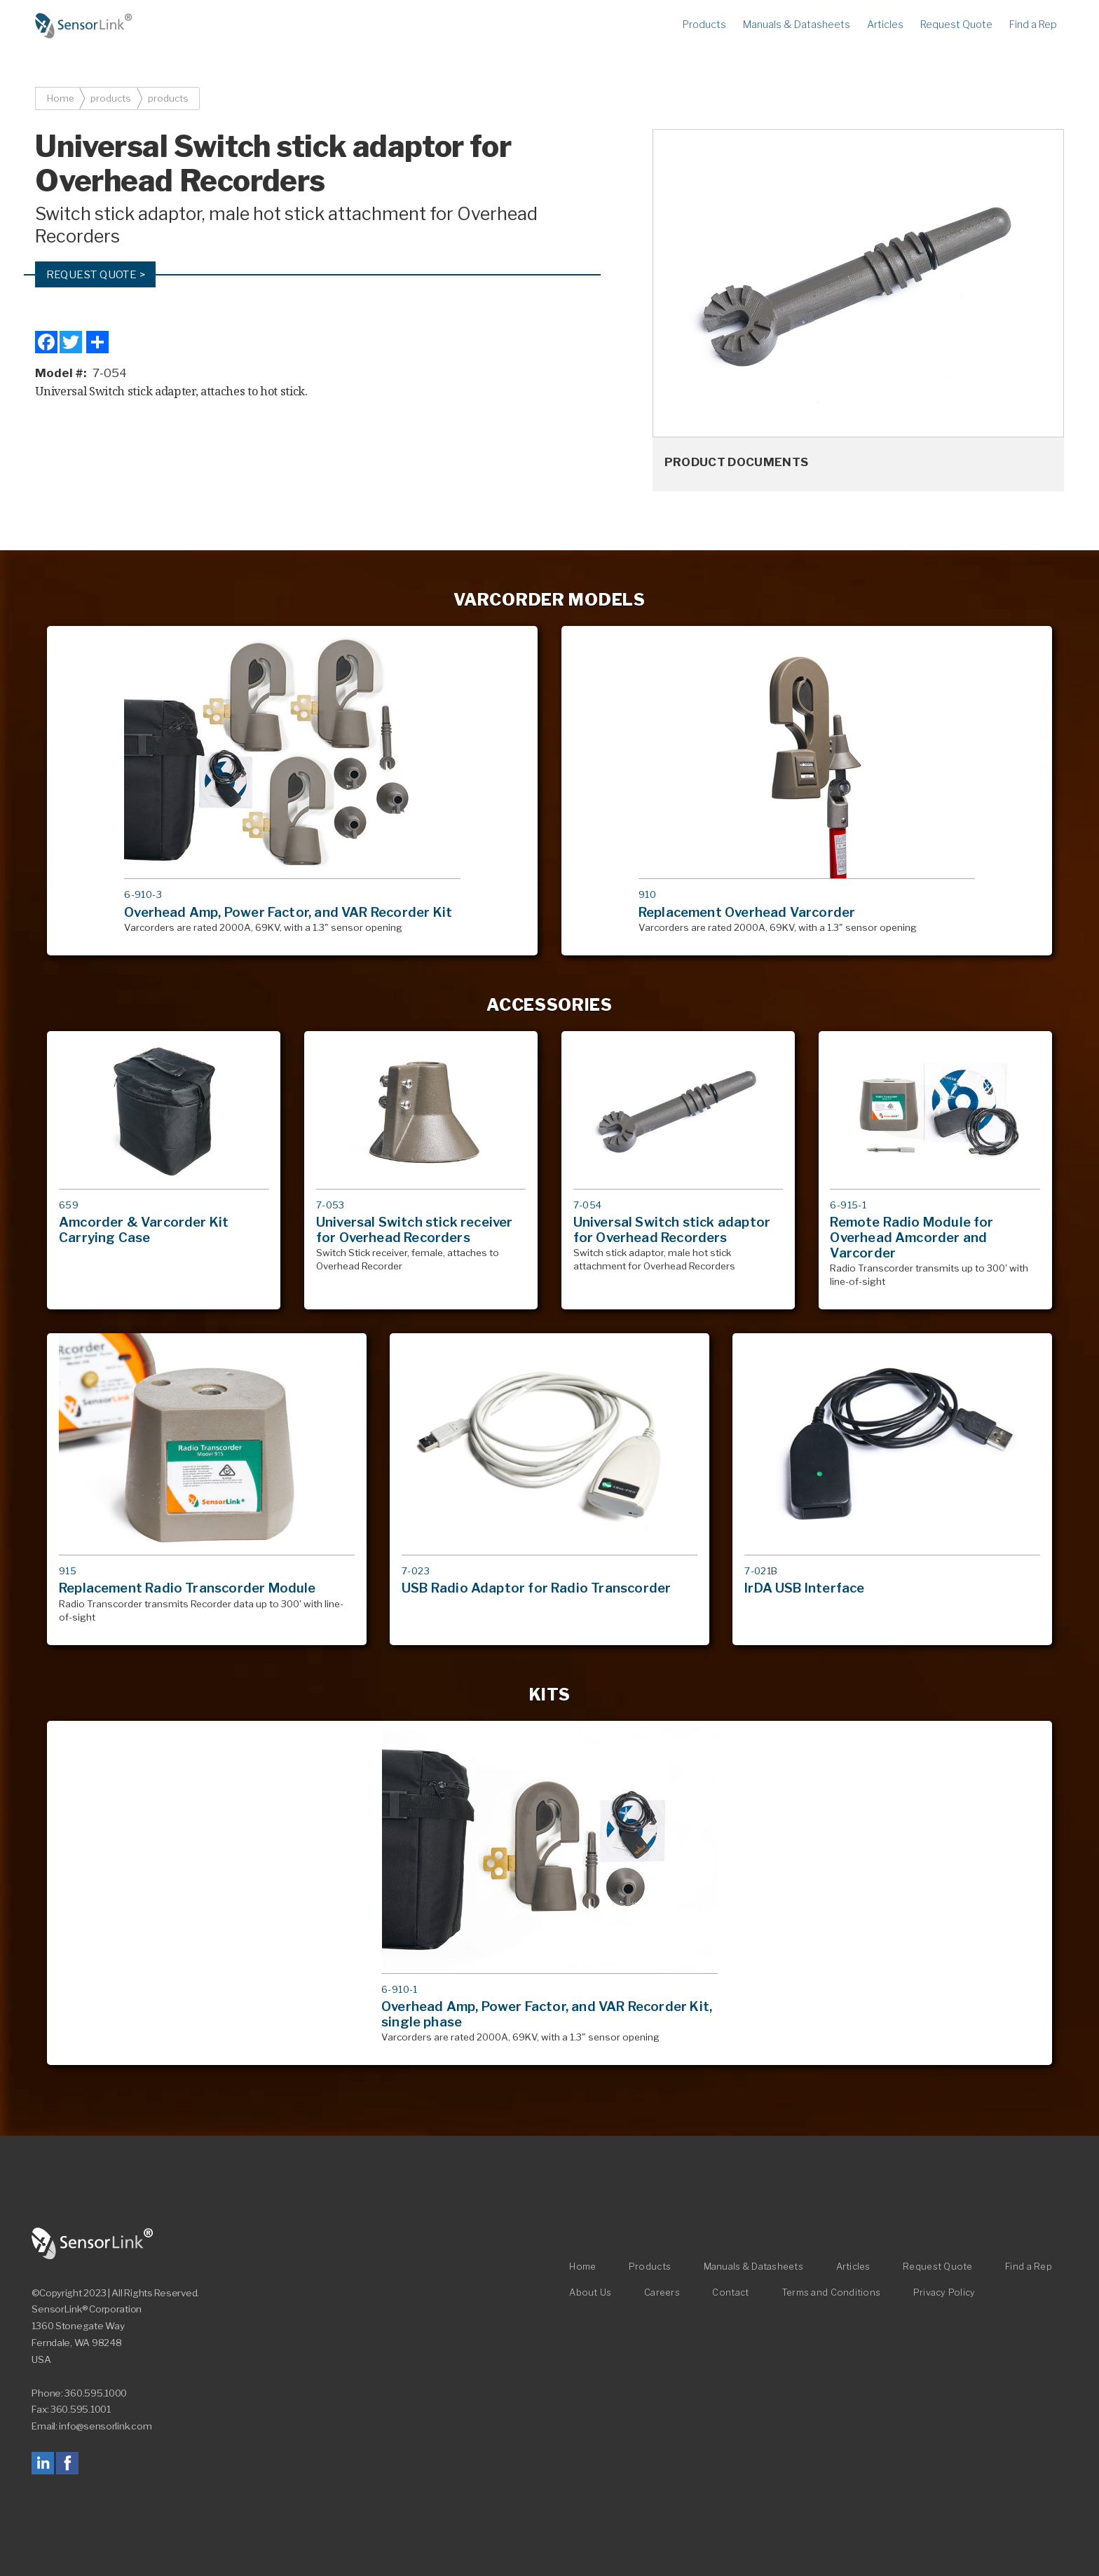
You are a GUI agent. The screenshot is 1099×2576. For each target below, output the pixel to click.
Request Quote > (96, 274)
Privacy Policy (944, 2293)
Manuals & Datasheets (796, 24)
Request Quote (956, 24)
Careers (662, 2293)
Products (704, 24)
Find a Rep (1033, 24)
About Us (590, 2293)
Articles (885, 24)
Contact (730, 2293)
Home (84, 26)
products (110, 98)
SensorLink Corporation (92, 2243)
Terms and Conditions (830, 2293)
